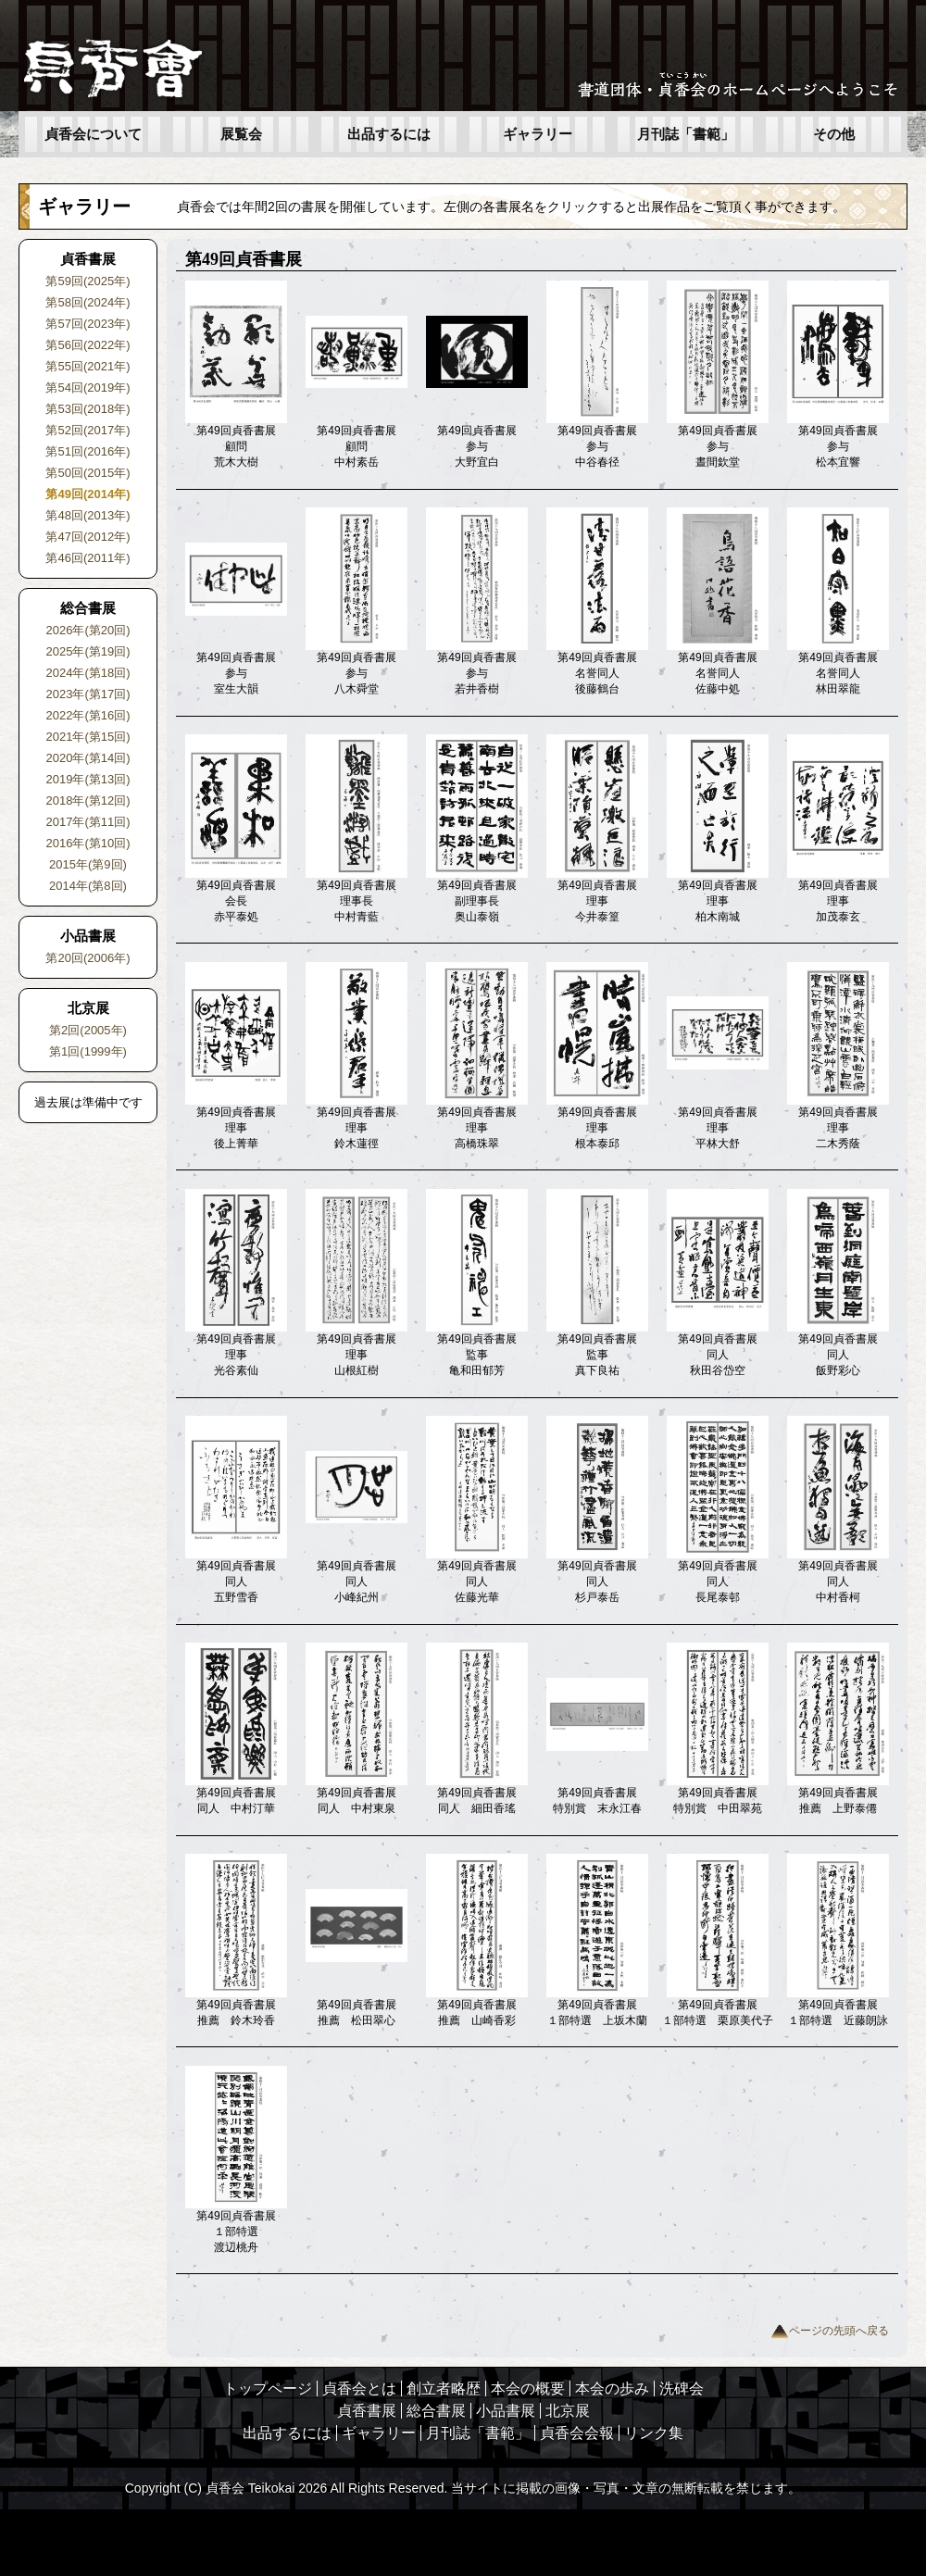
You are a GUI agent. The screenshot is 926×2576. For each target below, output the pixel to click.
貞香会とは (359, 2388)
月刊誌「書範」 (685, 134)
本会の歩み (612, 2388)
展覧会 (241, 134)
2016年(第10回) (87, 843)
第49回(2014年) (87, 494)
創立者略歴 (444, 2388)
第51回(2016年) (87, 451)
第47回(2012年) (87, 537)
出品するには (389, 134)
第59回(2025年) (87, 281)
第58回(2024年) (87, 302)
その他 (834, 134)
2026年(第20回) (87, 630)
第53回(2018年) (87, 409)
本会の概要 (528, 2388)
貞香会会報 (577, 2433)
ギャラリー (537, 134)
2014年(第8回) (88, 886)
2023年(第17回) (87, 694)
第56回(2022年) (87, 345)
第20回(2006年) (87, 958)
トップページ (267, 2388)
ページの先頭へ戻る (829, 2330)
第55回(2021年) (87, 366)
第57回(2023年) (87, 324)
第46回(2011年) (87, 558)
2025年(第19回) (87, 651)
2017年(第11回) (87, 822)
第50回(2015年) (87, 473)
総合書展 (436, 2411)
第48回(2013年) (87, 515)
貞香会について (93, 134)
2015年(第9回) (88, 864)
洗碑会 (681, 2388)
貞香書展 (366, 2411)
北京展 (567, 2411)
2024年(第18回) (87, 673)
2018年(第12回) (87, 800)
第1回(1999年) (88, 1051)
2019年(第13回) (87, 779)
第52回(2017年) (87, 430)
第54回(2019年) (87, 387)
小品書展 (505, 2411)
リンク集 (653, 2433)
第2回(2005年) (88, 1030)
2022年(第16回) (87, 715)
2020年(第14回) (87, 758)
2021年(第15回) (87, 737)
